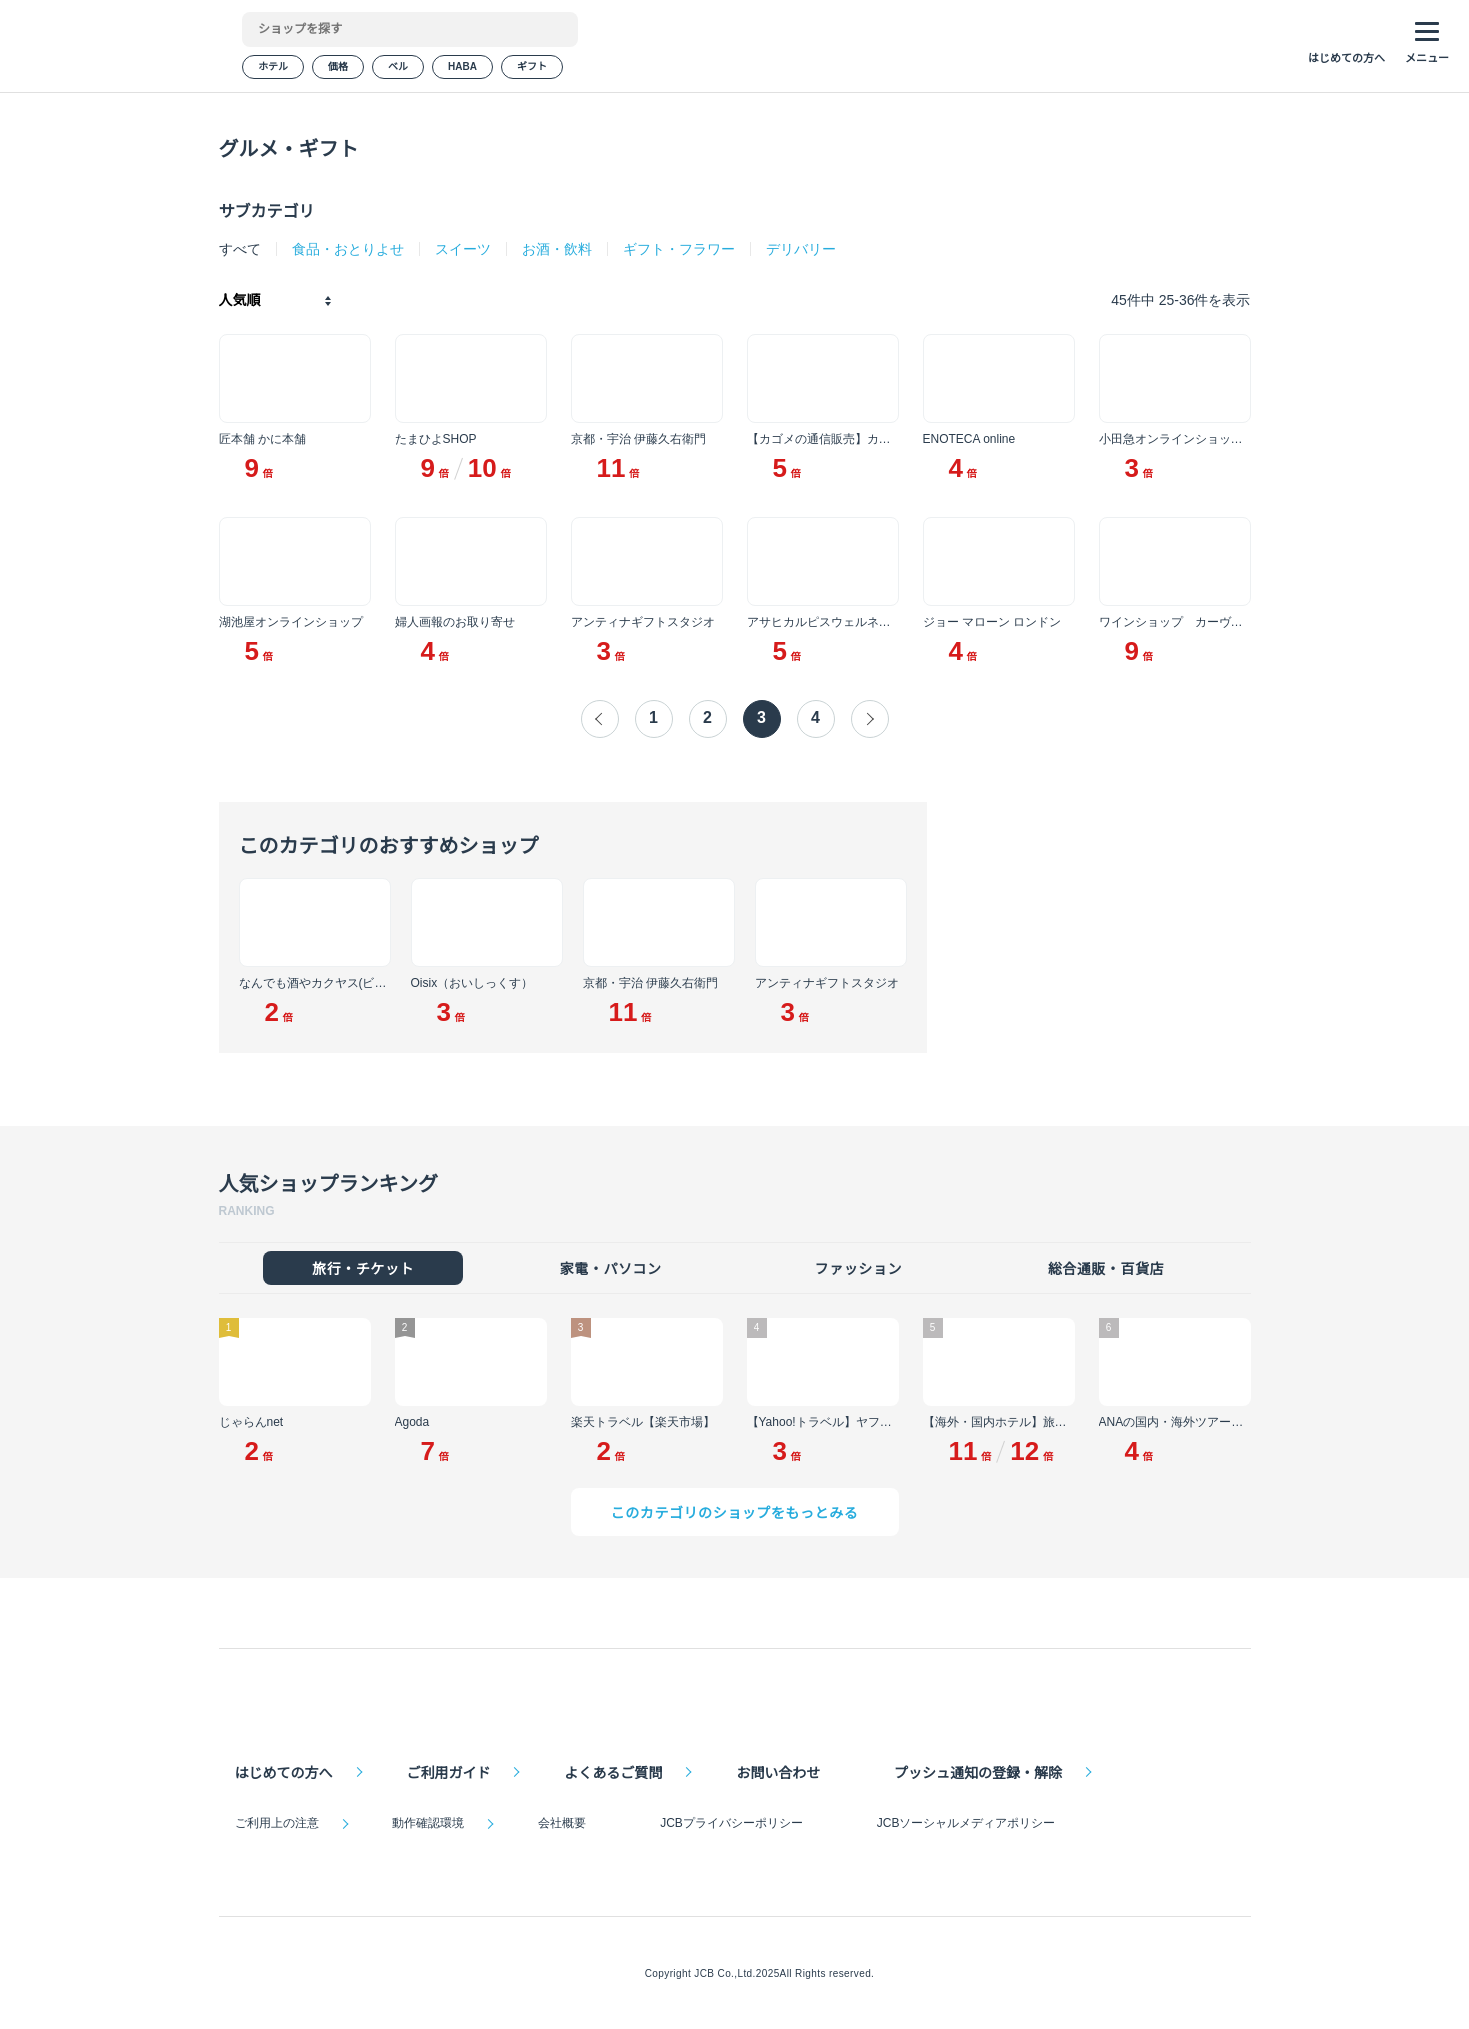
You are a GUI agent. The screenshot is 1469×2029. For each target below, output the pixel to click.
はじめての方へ (284, 1770)
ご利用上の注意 (277, 1822)
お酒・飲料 (555, 249)
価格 (338, 69)
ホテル (273, 69)
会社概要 (561, 1822)
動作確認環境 (428, 1822)
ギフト (530, 69)
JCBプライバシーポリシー (729, 1822)
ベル (398, 69)
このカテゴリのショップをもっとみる (735, 1516)
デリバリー (799, 249)
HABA (461, 69)
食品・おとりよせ (346, 249)
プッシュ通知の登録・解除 (975, 1770)
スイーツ (461, 249)
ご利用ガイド (448, 1770)
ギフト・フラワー (677, 249)
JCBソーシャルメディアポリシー (961, 1822)
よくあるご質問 (612, 1770)
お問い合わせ (776, 1770)
